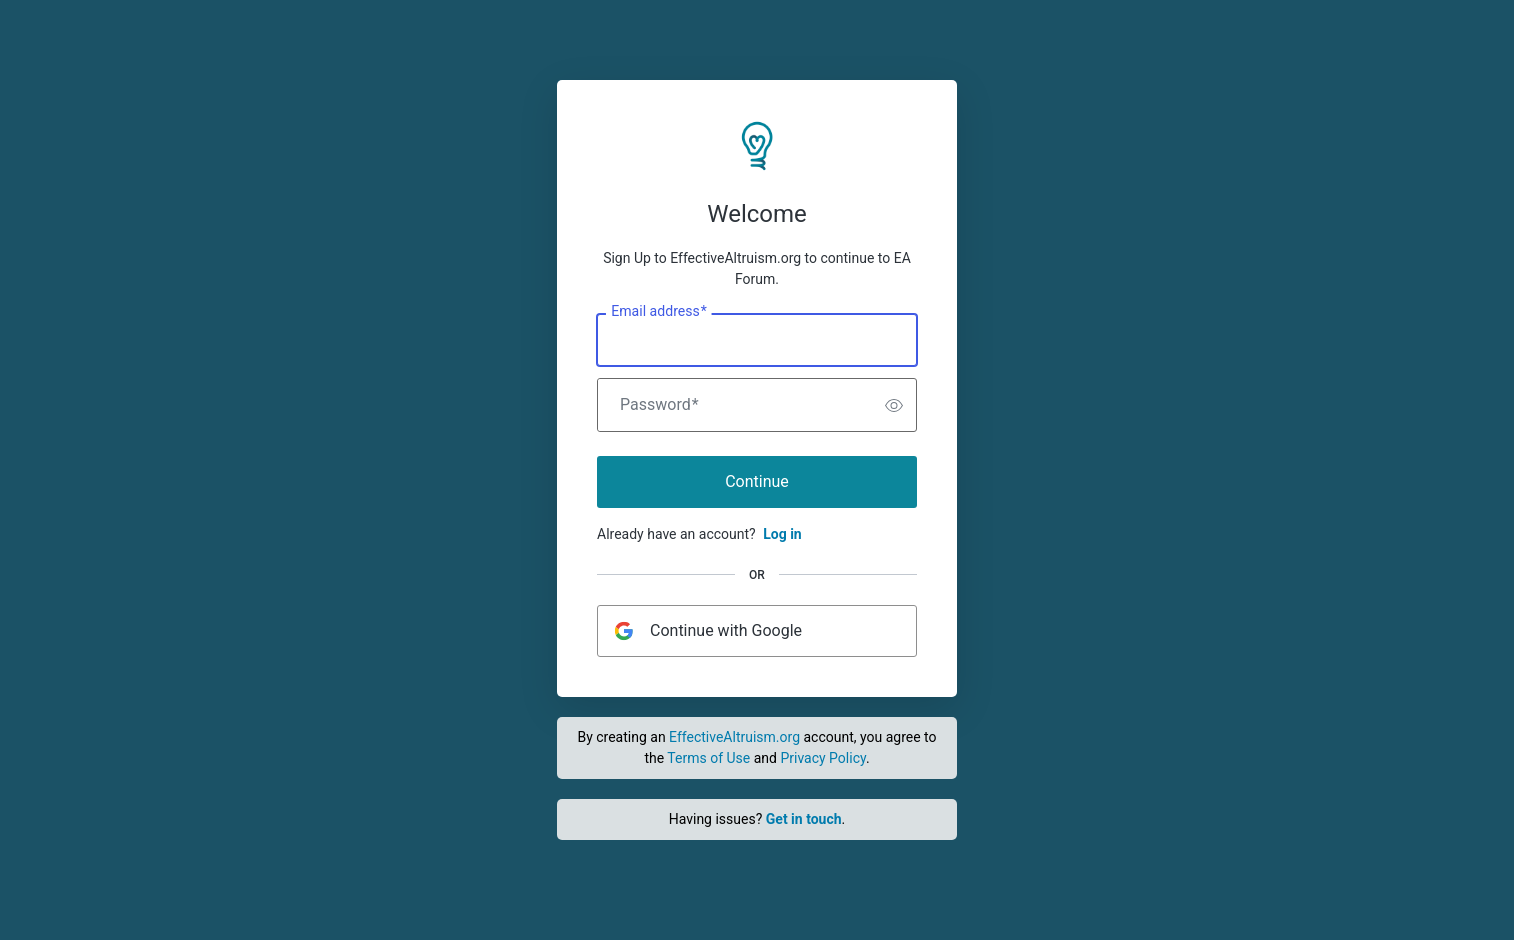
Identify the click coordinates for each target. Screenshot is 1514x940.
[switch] (894, 405)
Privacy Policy (822, 758)
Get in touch (804, 819)
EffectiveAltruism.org (734, 737)
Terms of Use (708, 758)
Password (659, 405)
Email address (658, 312)
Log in (782, 534)
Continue (757, 481)
